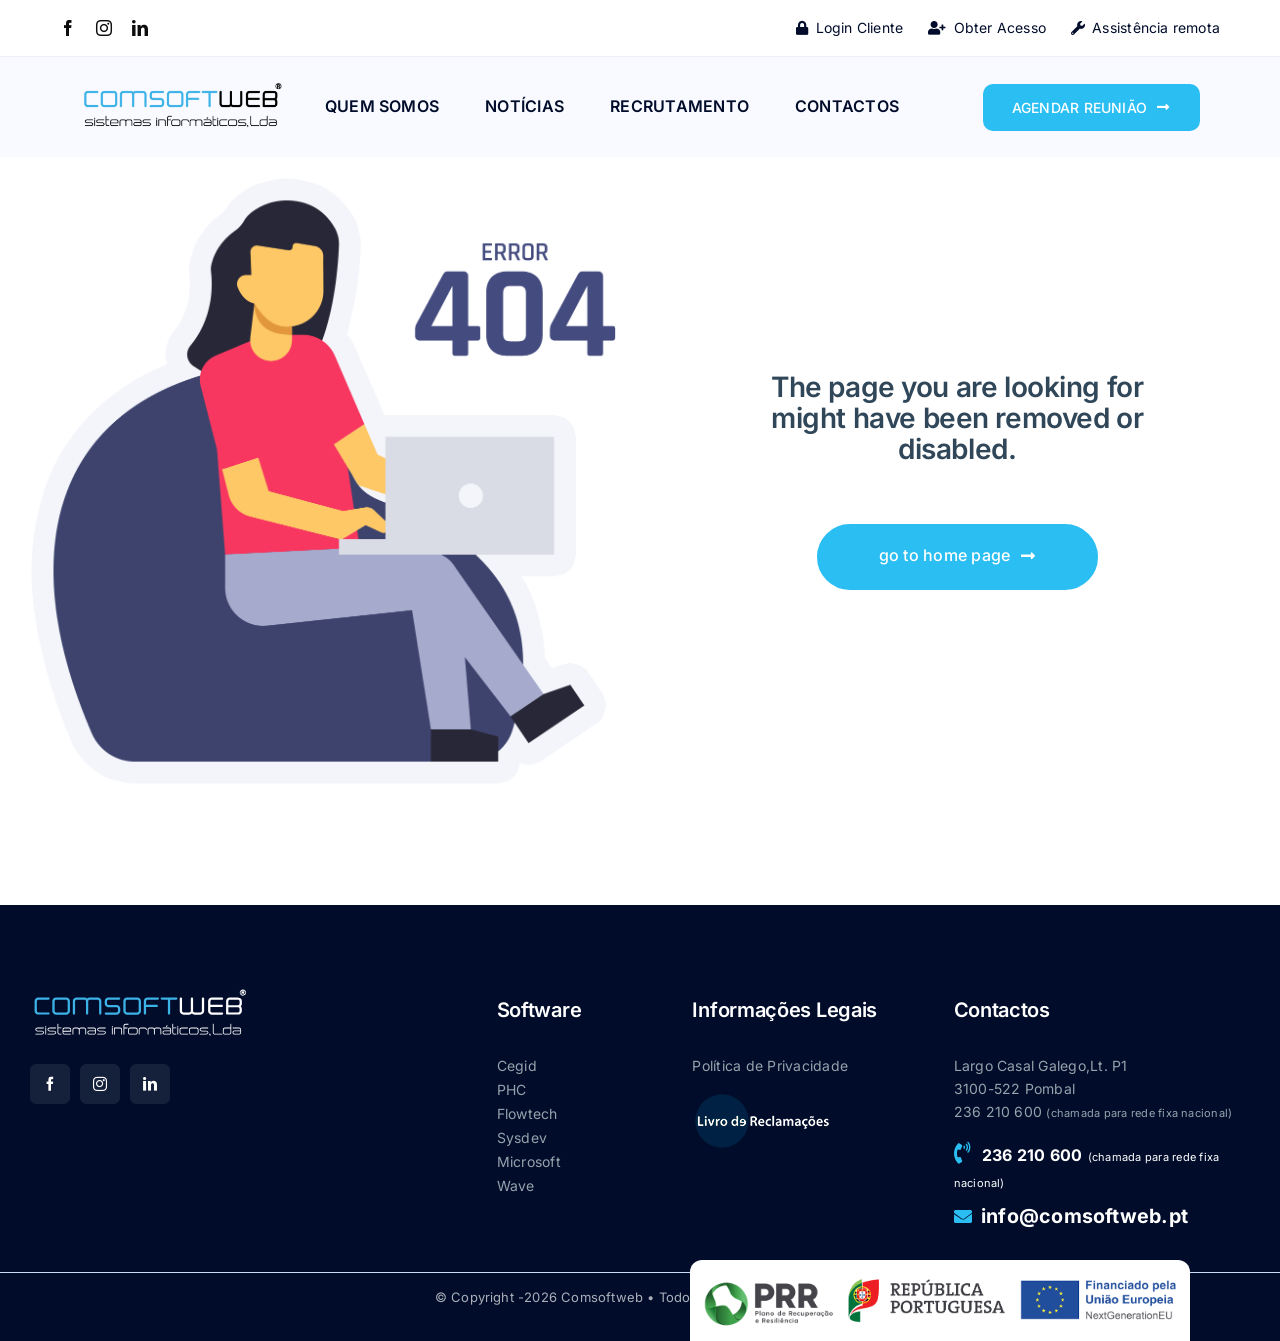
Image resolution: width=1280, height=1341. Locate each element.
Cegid (517, 1065)
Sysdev (522, 1137)
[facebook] (68, 28)
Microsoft (529, 1161)
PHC (512, 1089)
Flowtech (527, 1113)
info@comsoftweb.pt (1084, 1216)
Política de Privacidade (770, 1065)
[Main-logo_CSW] (182, 87)
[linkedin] (140, 28)
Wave (516, 1185)
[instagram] (104, 28)
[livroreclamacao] (762, 1100)
